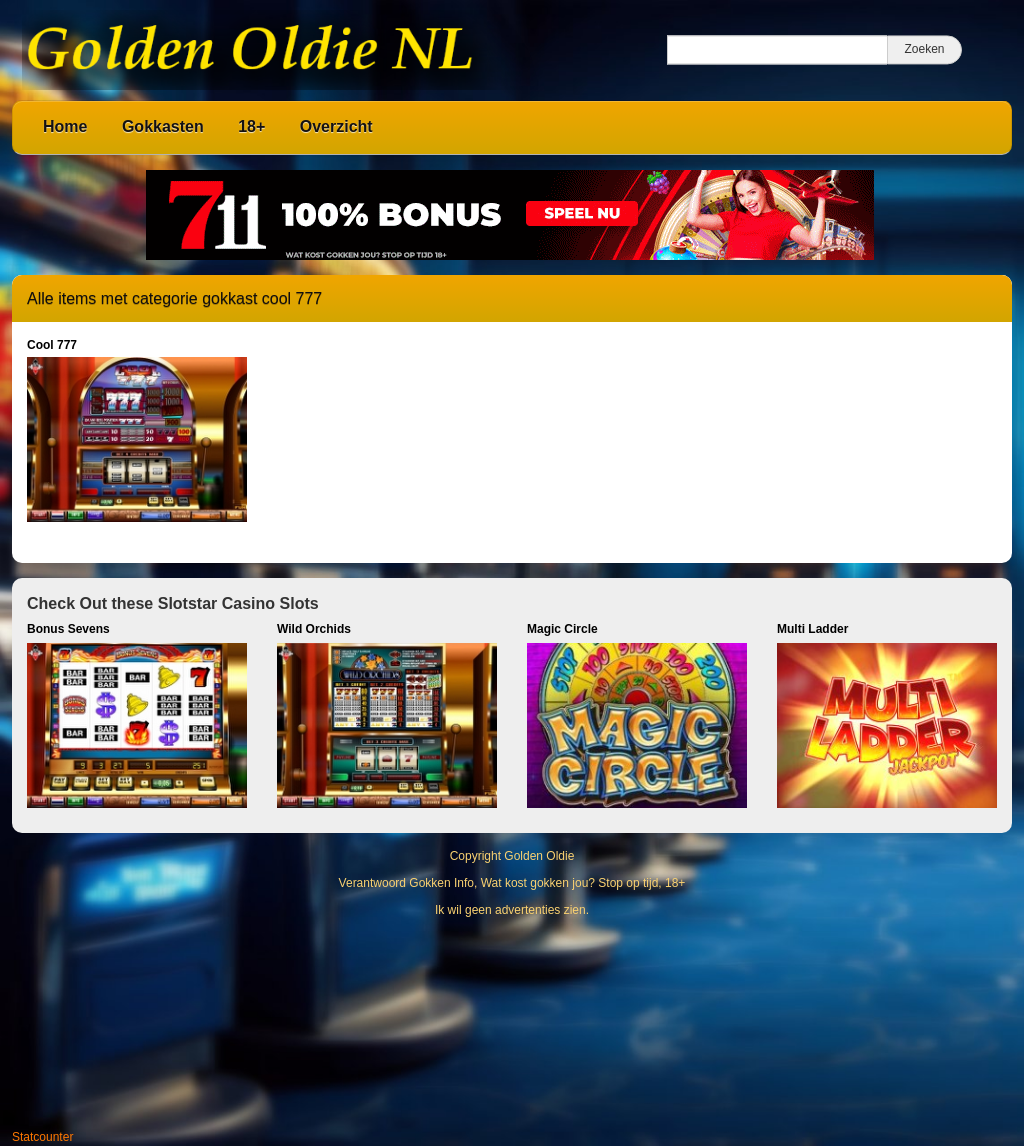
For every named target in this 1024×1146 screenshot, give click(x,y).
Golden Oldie (539, 856)
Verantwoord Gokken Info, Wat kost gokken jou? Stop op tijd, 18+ (512, 883)
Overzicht (336, 126)
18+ (251, 126)
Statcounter (42, 1137)
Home (65, 126)
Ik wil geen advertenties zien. (512, 910)
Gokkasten (163, 126)
